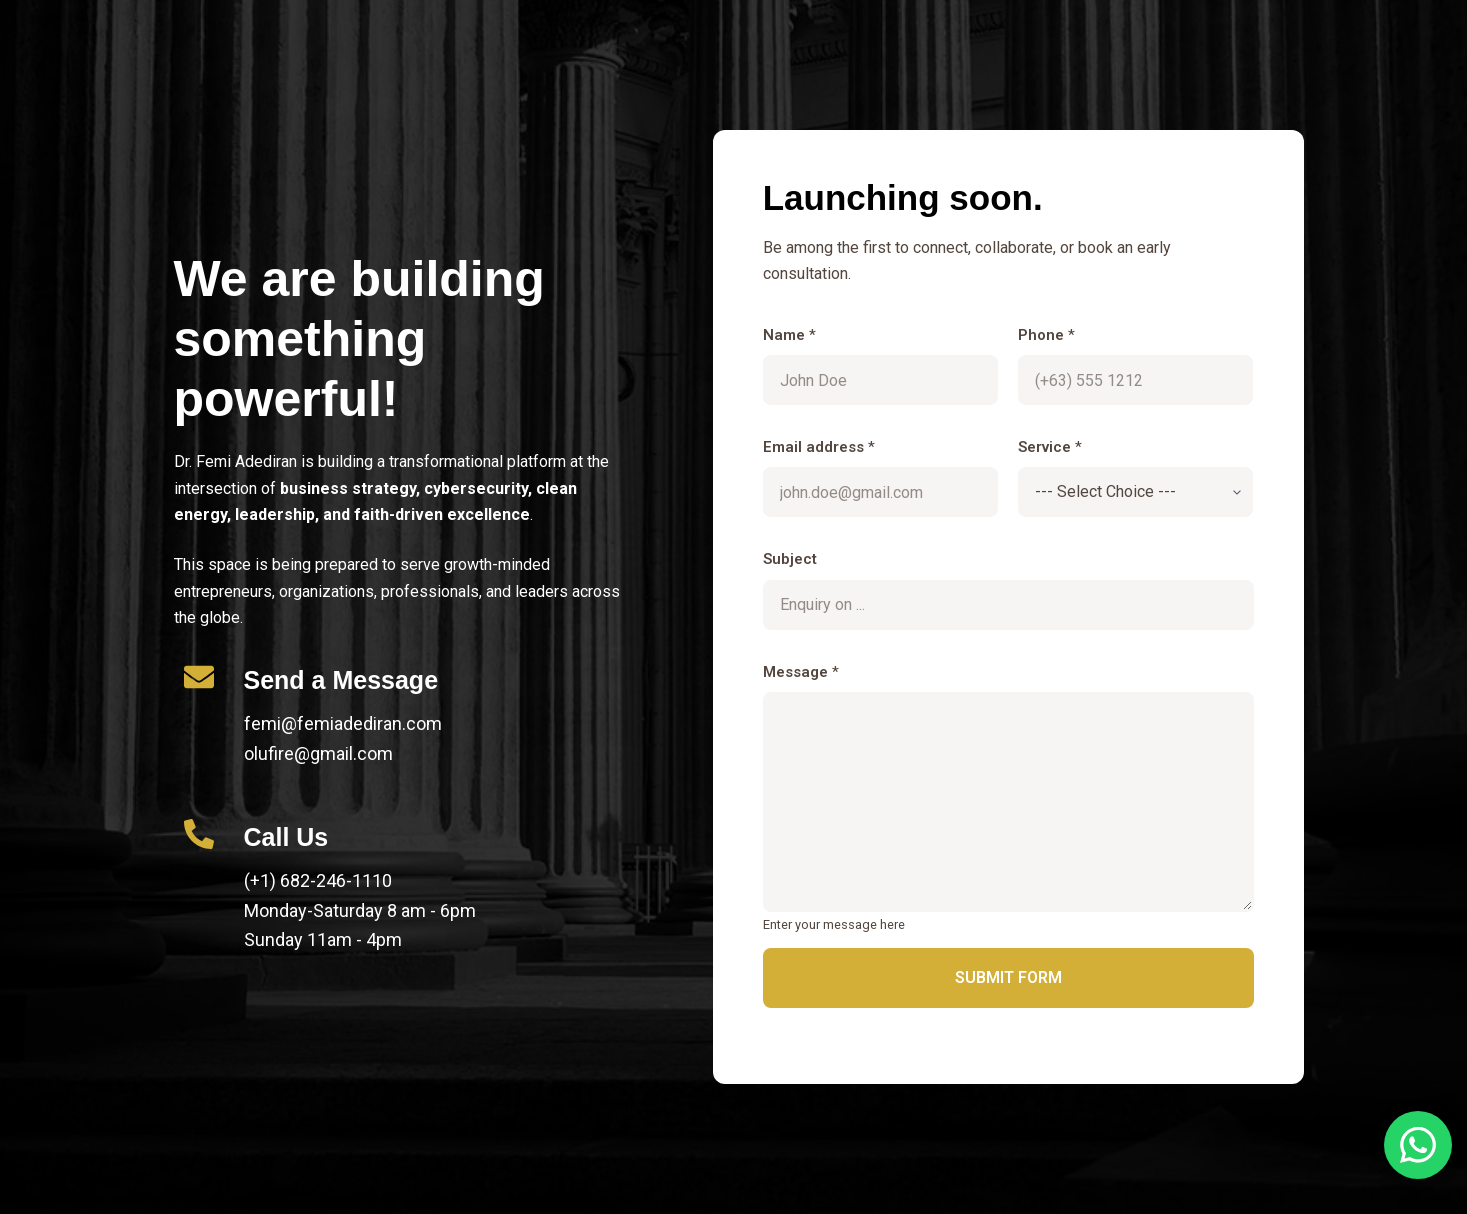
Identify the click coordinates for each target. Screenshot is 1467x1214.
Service (1050, 447)
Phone (1046, 335)
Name (789, 335)
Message (801, 672)
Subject (790, 559)
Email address (819, 447)
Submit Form (1008, 977)
